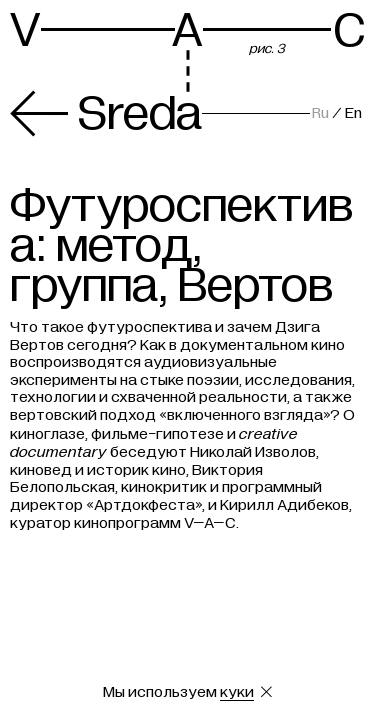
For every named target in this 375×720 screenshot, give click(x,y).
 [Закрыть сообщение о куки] (266, 692)
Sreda (106, 113)
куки (237, 692)
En (353, 113)
